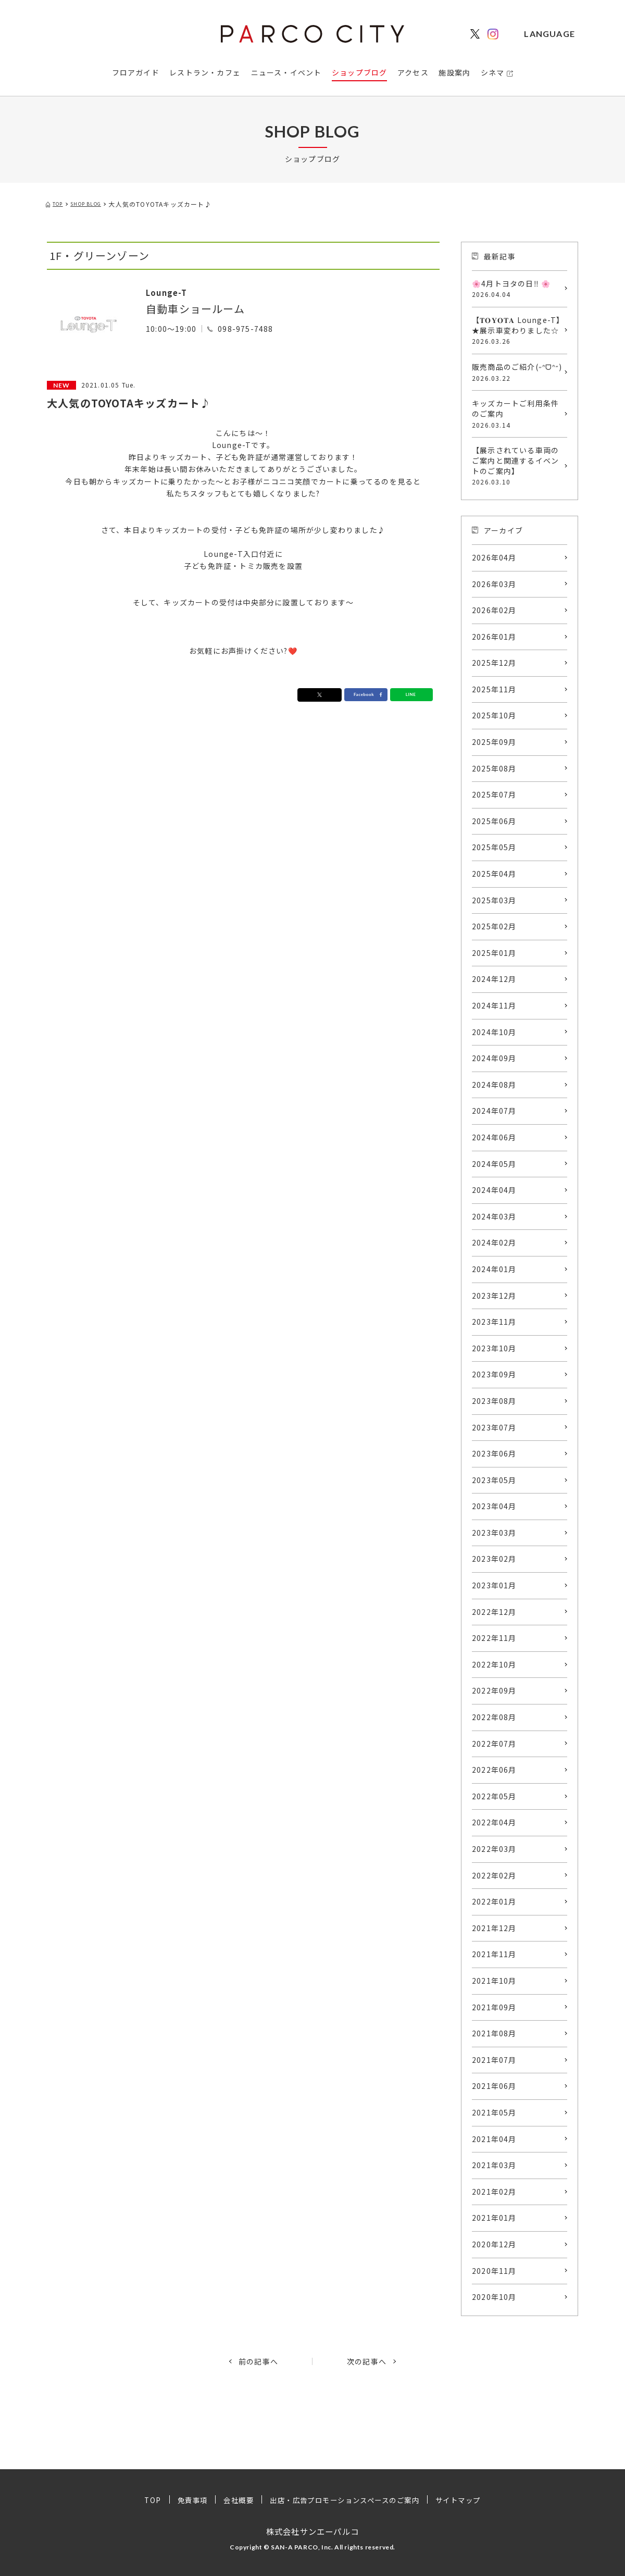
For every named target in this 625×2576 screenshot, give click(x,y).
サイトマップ (467, 2500)
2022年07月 (494, 1743)
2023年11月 (494, 1321)
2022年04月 (494, 1822)
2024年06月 (494, 1137)
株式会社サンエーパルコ (312, 2531)
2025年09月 (494, 742)
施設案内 (454, 72)
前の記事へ (258, 2361)
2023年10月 (494, 1348)
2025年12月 (494, 662)
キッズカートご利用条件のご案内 (517, 413)
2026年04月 (494, 557)
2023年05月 (494, 1480)
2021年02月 (494, 2191)
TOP (143, 2500)
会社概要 (232, 2500)
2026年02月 (494, 610)
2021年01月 (494, 2217)
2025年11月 (494, 689)
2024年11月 (494, 1005)
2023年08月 (494, 1401)
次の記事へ (366, 2361)
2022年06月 (494, 1769)
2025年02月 (494, 926)
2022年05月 (494, 1796)
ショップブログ (359, 72)
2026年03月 (494, 584)
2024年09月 (494, 1058)
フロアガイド (135, 72)
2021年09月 (494, 2007)
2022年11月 (494, 1638)
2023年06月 (494, 1453)
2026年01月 (494, 636)
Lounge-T (173, 291)
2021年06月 (494, 2086)
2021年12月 (494, 1928)
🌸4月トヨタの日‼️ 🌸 (517, 288)
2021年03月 (494, 2165)
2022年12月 (494, 1612)
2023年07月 (494, 1427)
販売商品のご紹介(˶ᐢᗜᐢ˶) (517, 372)
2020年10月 (494, 2297)
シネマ (493, 72)
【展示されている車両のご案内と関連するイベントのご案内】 (517, 466)
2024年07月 (494, 1110)
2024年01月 (494, 1269)
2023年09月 (494, 1374)
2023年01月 (494, 1585)
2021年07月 (494, 2060)
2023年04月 (494, 1506)
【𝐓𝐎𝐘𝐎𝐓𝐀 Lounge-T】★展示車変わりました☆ (517, 330)
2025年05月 (494, 847)
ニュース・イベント (286, 72)
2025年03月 (494, 900)
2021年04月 (494, 2139)
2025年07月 (494, 794)
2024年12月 (494, 979)
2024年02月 (494, 1242)
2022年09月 (494, 1690)
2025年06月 (494, 821)
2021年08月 (494, 2033)
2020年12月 (494, 2244)
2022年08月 (494, 1717)
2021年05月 (494, 2112)
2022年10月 (494, 1664)
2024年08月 (494, 1084)
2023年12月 (494, 1295)
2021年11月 (494, 1954)
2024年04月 (494, 1190)
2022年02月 (494, 1875)
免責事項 (184, 2500)
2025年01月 (494, 953)
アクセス (413, 72)
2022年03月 (494, 1849)
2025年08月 (494, 768)
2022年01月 (494, 1901)
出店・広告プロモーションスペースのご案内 (345, 2500)
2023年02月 (494, 1558)
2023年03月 (494, 1532)
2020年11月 (494, 2271)
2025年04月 (494, 873)
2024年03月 (494, 1216)
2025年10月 (494, 715)
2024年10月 (494, 1032)
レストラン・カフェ (205, 72)
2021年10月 (494, 1980)
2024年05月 (494, 1164)
